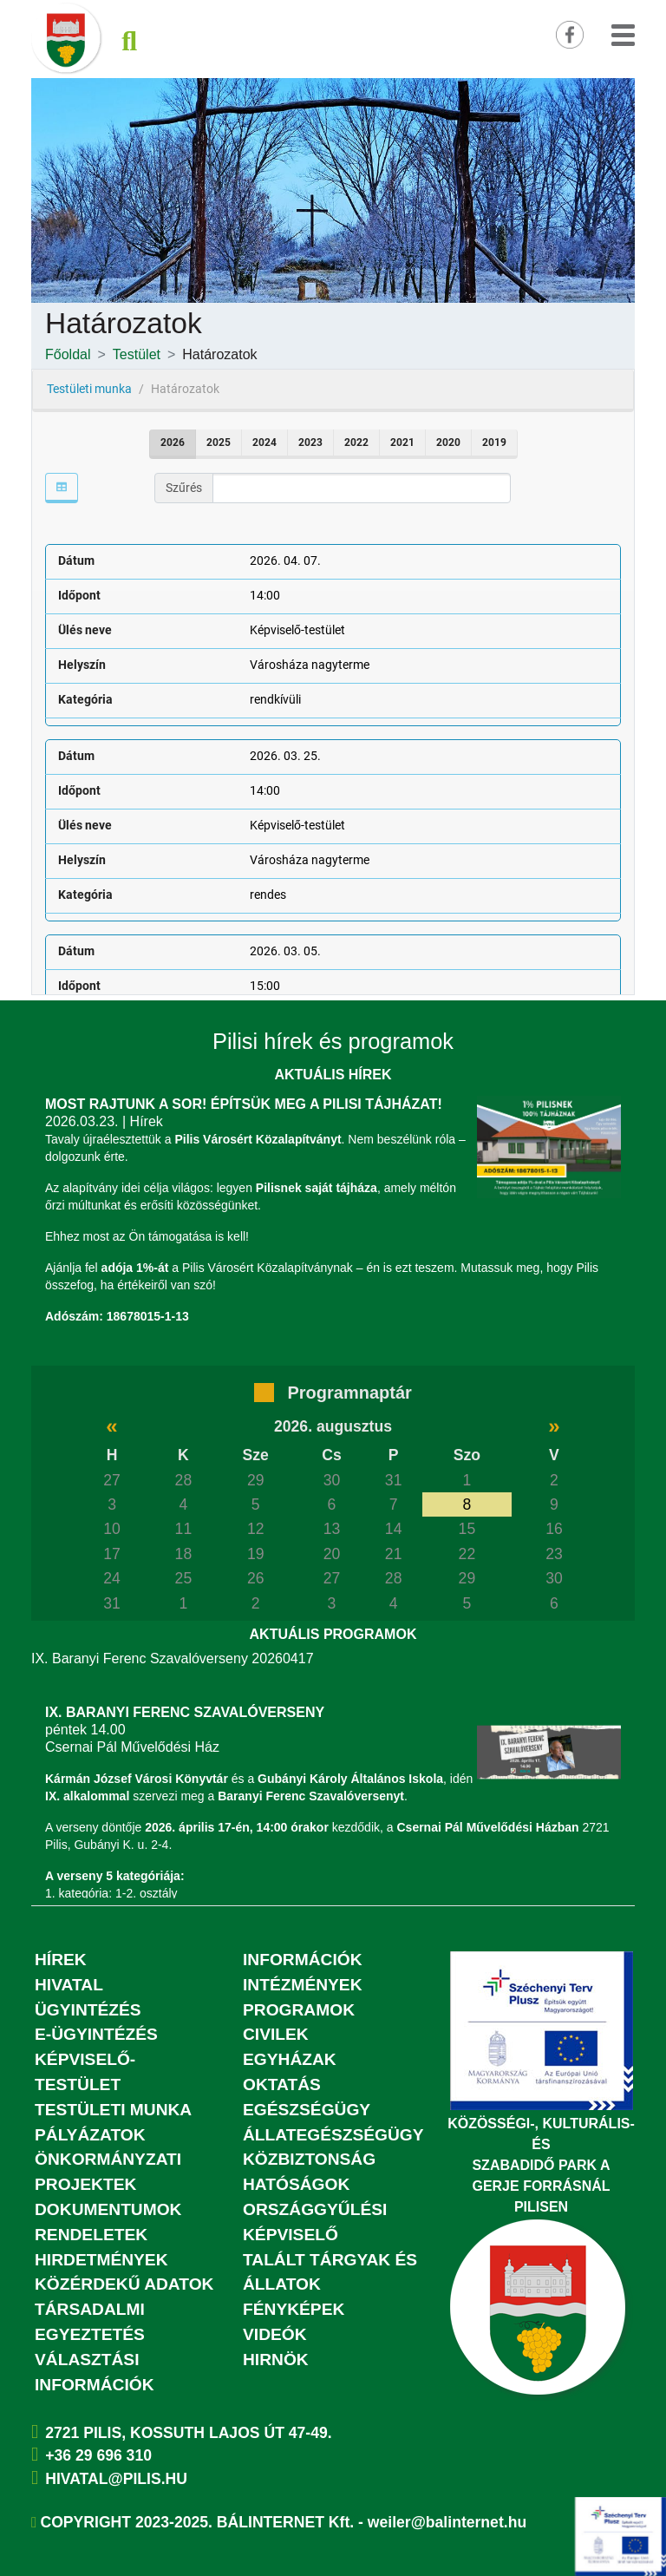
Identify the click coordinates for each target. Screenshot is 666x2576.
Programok (299, 2010)
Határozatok (219, 354)
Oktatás (282, 2084)
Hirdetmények (101, 2260)
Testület (136, 354)
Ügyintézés (88, 2010)
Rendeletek (91, 2234)
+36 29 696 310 (98, 2455)
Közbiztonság (309, 2159)
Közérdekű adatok (124, 2284)
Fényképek (293, 2309)
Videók (275, 2334)
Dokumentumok (108, 2209)
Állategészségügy (333, 2135)
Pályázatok (90, 2135)
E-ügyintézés (96, 2034)
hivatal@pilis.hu (116, 2479)
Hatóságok (296, 2184)
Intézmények (302, 1985)
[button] (623, 33)
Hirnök (276, 2359)
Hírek (61, 1959)
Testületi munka (113, 2110)
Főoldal (67, 354)
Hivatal (69, 1985)
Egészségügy (306, 2110)
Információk (302, 1959)
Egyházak (289, 2059)
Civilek (276, 2034)
